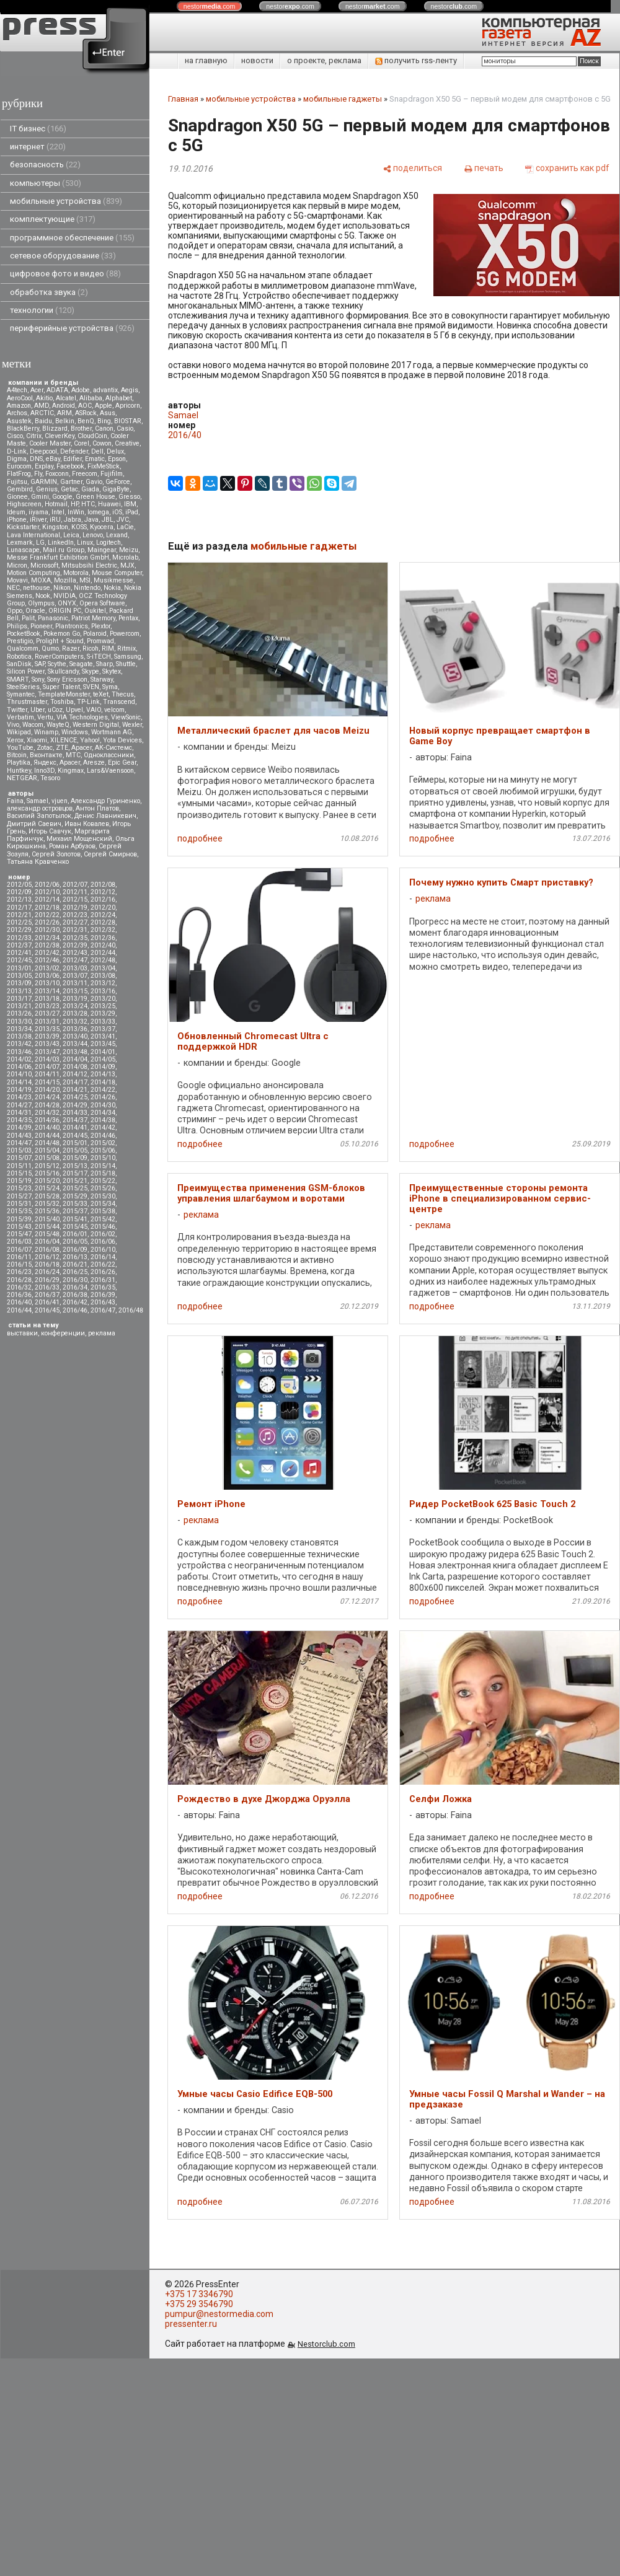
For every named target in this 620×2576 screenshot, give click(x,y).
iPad (131, 512)
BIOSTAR (127, 421)
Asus (107, 413)
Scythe (57, 664)
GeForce (117, 482)
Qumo (50, 648)
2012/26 (47, 922)
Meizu (128, 550)
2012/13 (19, 899)
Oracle (35, 611)
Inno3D (44, 771)
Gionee (17, 497)
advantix (105, 390)
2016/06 (103, 1241)
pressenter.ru (191, 2324)
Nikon (62, 588)
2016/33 (47, 1287)
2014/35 (19, 1120)
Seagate (81, 664)
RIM (108, 648)
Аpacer (81, 748)
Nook (42, 596)
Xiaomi (37, 740)
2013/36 (75, 1029)
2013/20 (103, 999)
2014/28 (47, 1105)
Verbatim (20, 717)
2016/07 (19, 1250)
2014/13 (103, 1074)
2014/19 (19, 1090)
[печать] (483, 168)
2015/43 (19, 1227)
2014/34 (103, 1113)
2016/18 (47, 1264)
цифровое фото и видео (65, 273)
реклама (101, 1333)
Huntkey (19, 771)
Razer (70, 648)
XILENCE (63, 740)
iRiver (38, 520)
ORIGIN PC (64, 611)
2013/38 (19, 1036)
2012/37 (19, 945)
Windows (74, 732)
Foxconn (57, 474)
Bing (104, 421)
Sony (38, 679)
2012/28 (103, 922)
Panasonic (53, 618)
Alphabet (118, 398)
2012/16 (103, 899)
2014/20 (47, 1090)
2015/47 (19, 1234)
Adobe (80, 390)
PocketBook (23, 634)
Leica (71, 535)
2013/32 (75, 1022)
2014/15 (47, 1082)
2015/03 (19, 1150)
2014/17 (75, 1082)
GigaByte (116, 489)
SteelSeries (23, 687)
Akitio (44, 398)
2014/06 (19, 1067)
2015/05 (75, 1150)
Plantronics (71, 626)
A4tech (17, 390)
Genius (47, 489)
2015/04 (47, 1150)
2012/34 (47, 938)
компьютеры (45, 183)
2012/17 (19, 907)
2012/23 (75, 915)
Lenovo (92, 535)
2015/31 (19, 1204)
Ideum (16, 512)
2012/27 (75, 922)
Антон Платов (97, 808)
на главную (206, 60)
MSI (85, 580)
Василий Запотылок (39, 816)
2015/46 (103, 1227)
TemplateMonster (64, 694)
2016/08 (47, 1250)
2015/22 (103, 1181)
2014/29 (75, 1105)
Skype (90, 671)
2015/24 (47, 1188)
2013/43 (47, 1044)
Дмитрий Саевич (34, 824)
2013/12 (103, 983)
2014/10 (19, 1074)
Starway (102, 679)
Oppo (14, 611)
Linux (85, 542)
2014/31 (19, 1113)
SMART (18, 679)
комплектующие (52, 219)
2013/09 (19, 983)
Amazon (19, 406)
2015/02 (103, 1143)
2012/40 (103, 945)
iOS (117, 512)
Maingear (101, 550)
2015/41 (75, 1219)
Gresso (129, 497)
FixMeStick (103, 466)
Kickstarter (23, 527)
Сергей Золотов (56, 854)
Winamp (46, 732)
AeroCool (20, 398)
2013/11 (75, 983)
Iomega (98, 512)
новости (257, 60)
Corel (81, 443)
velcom (114, 710)
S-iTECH (99, 657)
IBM (130, 504)
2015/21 (75, 1181)
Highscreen (24, 504)
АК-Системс (113, 748)
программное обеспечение (72, 237)
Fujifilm (111, 474)
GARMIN (43, 482)
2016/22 (103, 1264)
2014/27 (19, 1105)
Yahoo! (90, 740)
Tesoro (50, 778)
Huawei (109, 504)
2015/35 (19, 1211)
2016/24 (47, 1272)
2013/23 (47, 1006)
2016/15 (19, 1264)
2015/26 (103, 1188)
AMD (41, 406)
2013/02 (47, 968)
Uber (37, 710)
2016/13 (75, 1257)
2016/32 (19, 1287)
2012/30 (47, 930)
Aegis (129, 390)
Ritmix (126, 648)
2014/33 (75, 1113)
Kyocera (101, 527)
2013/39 (47, 1036)
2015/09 (75, 1158)
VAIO (93, 710)
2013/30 (19, 1022)
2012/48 (103, 960)
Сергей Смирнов (110, 854)
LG (40, 542)
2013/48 (75, 1052)
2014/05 (103, 1059)
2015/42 (103, 1219)
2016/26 (103, 1272)
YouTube (20, 748)
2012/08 (103, 885)
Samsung (127, 657)
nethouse (36, 588)
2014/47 (19, 1143)
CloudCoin (92, 436)
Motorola (76, 573)
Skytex (111, 671)
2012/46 (47, 960)
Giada (90, 489)
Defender (74, 451)
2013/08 (103, 976)
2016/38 (75, 1295)
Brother (81, 428)
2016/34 (75, 1287)
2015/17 (75, 1173)
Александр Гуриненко (105, 801)
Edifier (72, 459)
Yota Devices (122, 740)
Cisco (15, 436)
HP (74, 504)
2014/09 (103, 1067)
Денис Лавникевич (105, 816)
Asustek (19, 421)
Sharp (104, 664)
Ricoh (90, 648)
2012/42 (47, 953)
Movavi (17, 580)
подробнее (200, 838)
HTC (88, 504)
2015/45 (75, 1227)
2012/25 (19, 922)
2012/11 (75, 892)
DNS (36, 459)
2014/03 (47, 1059)
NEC (13, 588)
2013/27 (47, 1013)
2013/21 (19, 1006)
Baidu (43, 421)
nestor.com (210, 6)
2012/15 (75, 899)
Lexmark (20, 542)
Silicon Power (26, 671)
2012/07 (75, 885)
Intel (57, 512)
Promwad (100, 641)
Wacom (32, 725)
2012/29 (19, 930)
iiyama (38, 512)
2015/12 (47, 1166)
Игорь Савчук (50, 831)
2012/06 (47, 885)
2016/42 (75, 1302)
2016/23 (19, 1272)
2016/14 (103, 1257)
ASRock (86, 413)
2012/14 (47, 899)
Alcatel (66, 398)
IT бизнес (38, 128)
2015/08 (47, 1158)
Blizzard (55, 428)
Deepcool (43, 451)
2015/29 (75, 1196)
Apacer (70, 762)
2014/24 (47, 1097)
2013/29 (103, 1013)
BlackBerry (23, 428)
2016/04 (47, 1241)
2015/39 (19, 1219)
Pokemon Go (61, 634)
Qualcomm (22, 648)
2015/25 (75, 1188)
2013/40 (75, 1036)
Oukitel (95, 611)
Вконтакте (46, 755)
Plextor (100, 626)
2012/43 (75, 953)
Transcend (119, 702)
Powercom (125, 634)
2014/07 (47, 1067)
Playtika (18, 762)
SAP (40, 664)
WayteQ (57, 725)
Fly (38, 474)
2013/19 (75, 999)
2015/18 (103, 1173)
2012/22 (47, 915)
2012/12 (103, 892)
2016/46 (75, 1310)
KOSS (79, 527)
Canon (104, 428)
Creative (127, 443)
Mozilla (65, 580)
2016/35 (103, 1287)
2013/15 (75, 991)
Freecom (84, 474)
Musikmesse (113, 580)
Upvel (74, 710)
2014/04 (75, 1059)
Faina (15, 801)
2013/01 (19, 968)
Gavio (94, 482)
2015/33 (75, 1204)
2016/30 (75, 1280)
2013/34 (19, 1029)
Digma (17, 459)
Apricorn (127, 406)
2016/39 (103, 1295)
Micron (17, 565)
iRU (55, 520)
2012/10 (47, 892)
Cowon (102, 443)
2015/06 (103, 1150)
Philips (17, 626)
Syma (110, 687)
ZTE (62, 748)
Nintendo (87, 588)
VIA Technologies (82, 717)
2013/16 (103, 991)
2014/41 (75, 1127)
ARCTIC (42, 413)
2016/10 (103, 1250)
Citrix (34, 436)
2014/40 (47, 1127)
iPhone (17, 520)
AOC (85, 406)
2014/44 (47, 1136)
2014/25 (75, 1097)
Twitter (17, 710)
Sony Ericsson (67, 679)
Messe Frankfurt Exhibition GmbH (58, 557)
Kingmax (71, 771)
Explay (44, 466)
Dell (97, 451)
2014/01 (103, 1052)
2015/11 (19, 1166)
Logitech (108, 542)
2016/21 (75, 1264)
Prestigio (20, 641)
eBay (53, 459)
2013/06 (47, 976)
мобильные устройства (66, 201)
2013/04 (103, 968)
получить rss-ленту (416, 60)
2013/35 (47, 1029)
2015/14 (103, 1166)
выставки (22, 1333)
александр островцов (40, 808)
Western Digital (96, 725)
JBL (107, 520)
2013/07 (75, 976)
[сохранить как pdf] (567, 168)
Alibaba (90, 398)
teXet (100, 694)
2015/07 (19, 1158)
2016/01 (75, 1234)
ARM (64, 413)
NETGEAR (22, 778)
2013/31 (47, 1022)
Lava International (33, 535)
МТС (73, 755)
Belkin (64, 421)
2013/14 (47, 991)
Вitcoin (17, 755)
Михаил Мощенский (79, 839)
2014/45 (75, 1136)
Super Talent (61, 687)
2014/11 (47, 1074)
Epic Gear (122, 762)
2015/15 (19, 1173)
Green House (95, 497)
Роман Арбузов (72, 846)
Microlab (125, 557)
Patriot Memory (93, 618)
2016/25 (75, 1272)
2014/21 (75, 1090)
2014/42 (103, 1127)
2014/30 (103, 1105)
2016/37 (47, 1295)
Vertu (45, 717)
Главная (183, 98)
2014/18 (103, 1082)
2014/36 (47, 1120)
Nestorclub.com (326, 2344)
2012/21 (19, 915)
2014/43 (19, 1136)
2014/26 (103, 1097)
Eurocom (19, 466)
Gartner (71, 482)
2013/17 (19, 999)
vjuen (59, 801)
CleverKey (59, 436)
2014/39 (19, 1127)
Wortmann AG (111, 732)
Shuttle (126, 664)
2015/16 (47, 1173)
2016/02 (103, 1234)
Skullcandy (63, 671)
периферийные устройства (72, 328)
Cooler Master (50, 443)
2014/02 (19, 1059)
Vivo (13, 725)
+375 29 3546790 (199, 2304)
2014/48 (47, 1143)
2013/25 (103, 1006)
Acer (36, 390)
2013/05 (19, 976)
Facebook (70, 466)
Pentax (128, 618)
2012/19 (75, 907)
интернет (38, 146)
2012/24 (103, 915)
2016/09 (75, 1250)
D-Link (17, 451)
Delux (115, 451)
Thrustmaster (27, 702)
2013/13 (19, 991)
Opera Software (102, 603)
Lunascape (23, 550)
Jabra (72, 520)
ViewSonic (126, 717)
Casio (125, 428)
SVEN (91, 687)
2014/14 (19, 1082)
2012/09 (19, 892)
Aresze (94, 762)
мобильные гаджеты (342, 98)
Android (63, 406)
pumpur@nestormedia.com (219, 2314)
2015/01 (75, 1143)
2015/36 (47, 1211)
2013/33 (103, 1022)
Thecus (123, 694)
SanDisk (19, 664)
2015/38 (103, 1211)
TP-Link (88, 702)
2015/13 (75, 1166)
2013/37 (103, 1029)
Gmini (40, 497)
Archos (17, 413)
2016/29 (47, 1280)
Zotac (45, 748)
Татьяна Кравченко (38, 862)
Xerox (15, 740)
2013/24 (75, 1006)
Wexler (132, 725)
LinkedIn (61, 542)
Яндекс (44, 762)
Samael (37, 801)
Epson (117, 459)
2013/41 (103, 1036)
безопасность (45, 164)
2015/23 (19, 1188)
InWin (76, 512)
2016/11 (19, 1257)
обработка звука (49, 292)
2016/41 (47, 1302)
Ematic (95, 459)
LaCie (125, 527)
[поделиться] (412, 168)
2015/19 (19, 1181)
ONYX (67, 603)
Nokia (112, 588)
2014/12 (75, 1074)
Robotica (19, 657)
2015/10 (103, 1158)
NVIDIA (64, 596)
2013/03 (75, 968)
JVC (123, 520)
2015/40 (47, 1219)
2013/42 (19, 1044)
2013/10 (47, 983)
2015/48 (47, 1234)
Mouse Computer (117, 573)
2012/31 (75, 930)
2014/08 (75, 1067)
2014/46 (103, 1136)
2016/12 (47, 1257)
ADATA (57, 390)
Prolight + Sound (60, 641)
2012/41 (19, 953)
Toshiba (62, 702)
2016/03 (19, 1241)
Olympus (41, 603)
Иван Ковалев (86, 824)
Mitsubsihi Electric (89, 565)
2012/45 (19, 960)
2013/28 (75, 1013)
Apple (103, 406)
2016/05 (75, 1241)
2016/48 (130, 1310)
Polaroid (95, 634)
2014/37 (75, 1120)
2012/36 (103, 938)
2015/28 (47, 1196)
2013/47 (47, 1052)
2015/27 (19, 1196)
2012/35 (75, 938)
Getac (69, 489)
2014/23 (19, 1097)
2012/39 (75, 945)
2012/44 (103, 953)
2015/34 (103, 1204)
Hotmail (56, 504)
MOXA (41, 580)
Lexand (117, 535)
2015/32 (47, 1204)
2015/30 (103, 1196)
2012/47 (75, 960)
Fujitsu (17, 482)
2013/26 (19, 1013)
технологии (42, 310)
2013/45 (103, 1044)
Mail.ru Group (63, 550)
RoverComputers (59, 657)
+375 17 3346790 (199, 2294)
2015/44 (47, 1227)
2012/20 (103, 907)
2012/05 (19, 885)
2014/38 (103, 1120)
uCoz (55, 710)
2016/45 (47, 1310)
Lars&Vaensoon (110, 771)
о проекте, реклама (324, 60)
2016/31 (103, 1280)
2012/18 (47, 907)
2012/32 (103, 930)
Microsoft (44, 565)
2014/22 (103, 1090)
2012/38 (47, 945)
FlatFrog (19, 474)
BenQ (86, 421)
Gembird (20, 489)
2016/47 (103, 1310)
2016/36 (19, 1295)
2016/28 (19, 1280)
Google (62, 497)
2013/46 (19, 1052)
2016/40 (19, 1302)
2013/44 (75, 1044)
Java (91, 520)
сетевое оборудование (63, 255)
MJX (127, 565)
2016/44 (19, 1310)
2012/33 (19, 938)
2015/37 (75, 1211)
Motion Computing (33, 573)
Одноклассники (109, 755)
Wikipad (19, 732)
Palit (28, 618)
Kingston (55, 527)
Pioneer (41, 626)
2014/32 (47, 1113)
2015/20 (47, 1181)
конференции (63, 1333)
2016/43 (103, 1302)
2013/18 (47, 999)
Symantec (21, 694)
